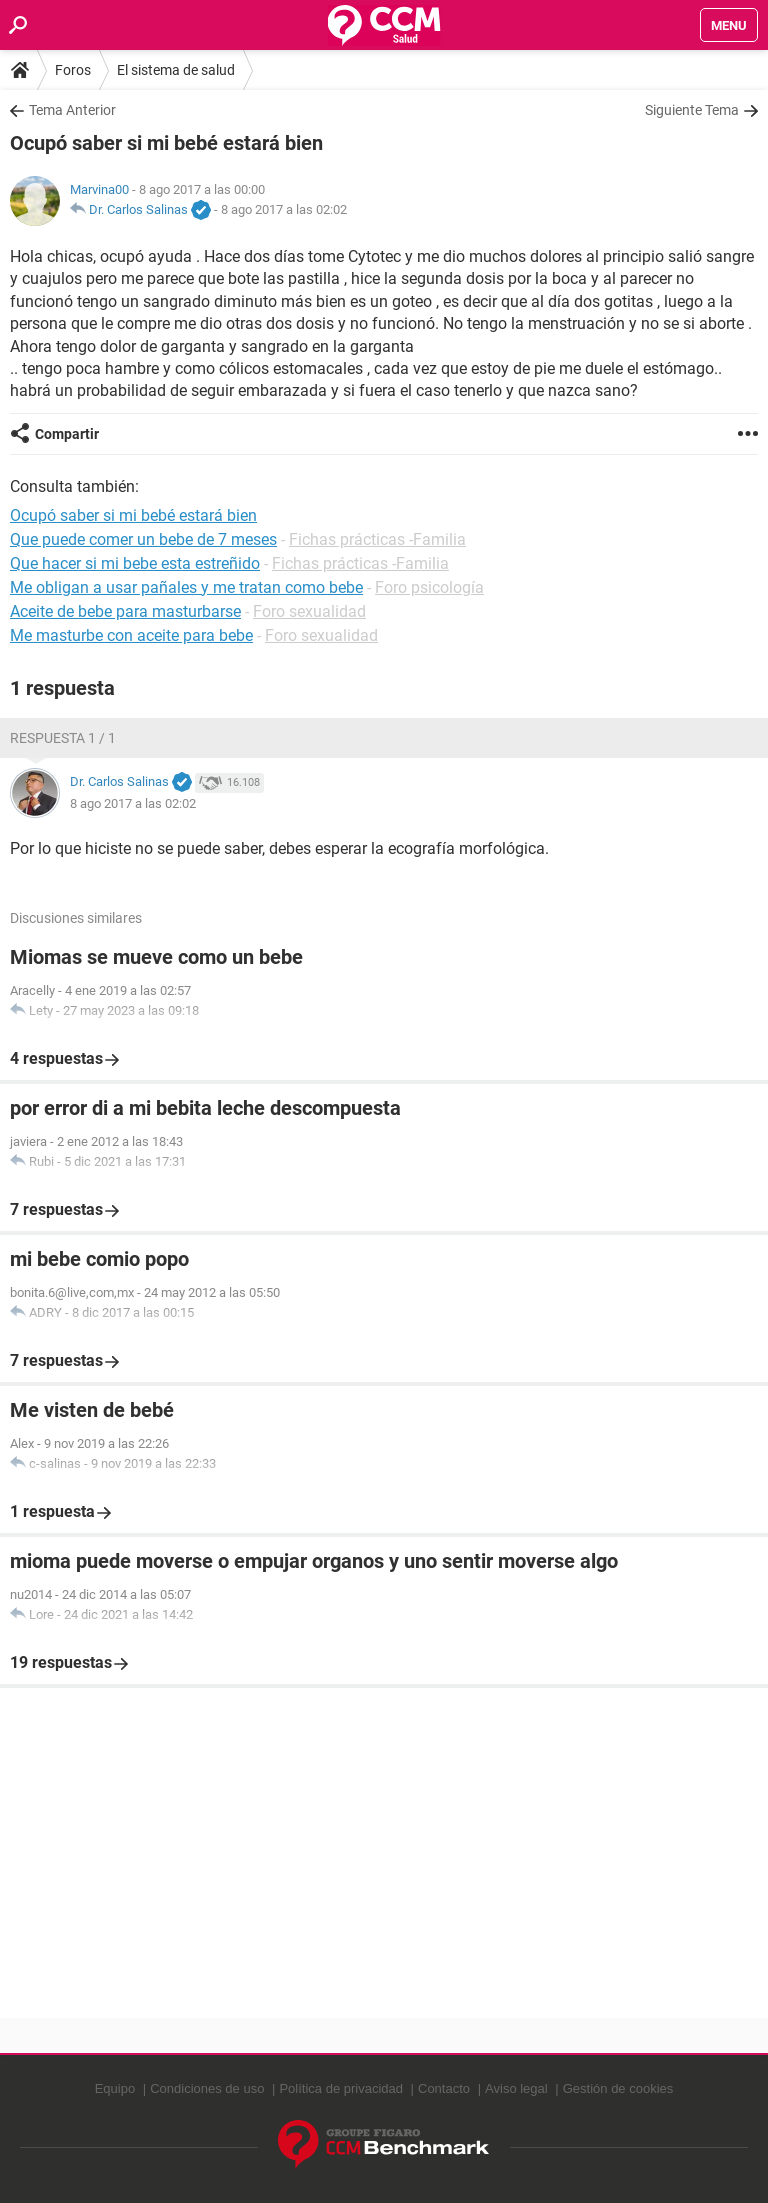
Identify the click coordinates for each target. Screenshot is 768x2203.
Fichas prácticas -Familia (377, 539)
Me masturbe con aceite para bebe (131, 635)
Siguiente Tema (692, 110)
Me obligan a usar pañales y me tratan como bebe (186, 587)
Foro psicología (429, 587)
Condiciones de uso (207, 2088)
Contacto (444, 2088)
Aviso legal (516, 2088)
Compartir (67, 434)
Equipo (115, 2088)
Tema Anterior (72, 110)
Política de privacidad (341, 2088)
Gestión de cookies (618, 2088)
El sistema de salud (176, 70)
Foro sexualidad (309, 611)
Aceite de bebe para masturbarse (125, 611)
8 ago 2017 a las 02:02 (284, 209)
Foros (73, 70)
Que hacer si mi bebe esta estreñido (135, 563)
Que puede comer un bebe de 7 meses (143, 539)
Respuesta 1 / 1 (63, 738)
